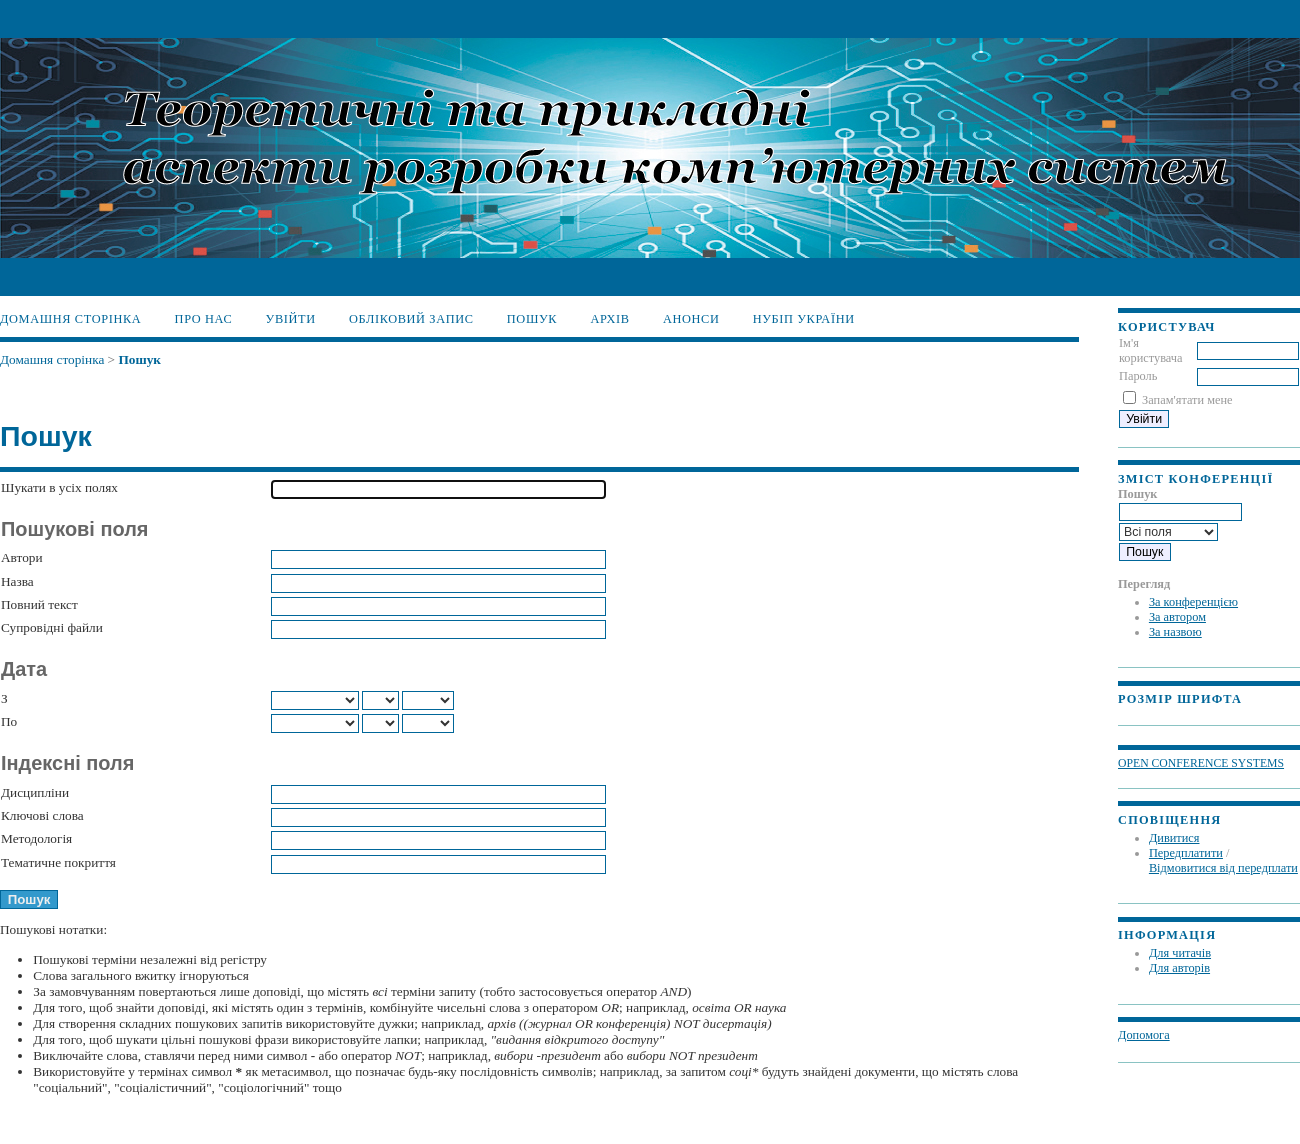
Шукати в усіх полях (59, 487)
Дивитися (1174, 838)
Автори (22, 557)
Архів (609, 319)
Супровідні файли (52, 627)
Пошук (532, 319)
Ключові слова (42, 815)
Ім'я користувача (1151, 350)
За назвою (1175, 632)
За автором (1177, 617)
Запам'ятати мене (1187, 400)
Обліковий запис (411, 319)
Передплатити (1186, 853)
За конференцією (1193, 602)
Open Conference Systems (1201, 763)
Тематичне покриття (58, 862)
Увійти (291, 319)
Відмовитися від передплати (1223, 868)
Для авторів (1179, 968)
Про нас (204, 319)
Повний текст (39, 604)
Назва (17, 581)
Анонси (691, 319)
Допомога (1144, 1035)
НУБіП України (804, 319)
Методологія (36, 838)
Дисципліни (35, 792)
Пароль (1138, 376)
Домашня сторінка (70, 319)
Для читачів (1180, 953)
